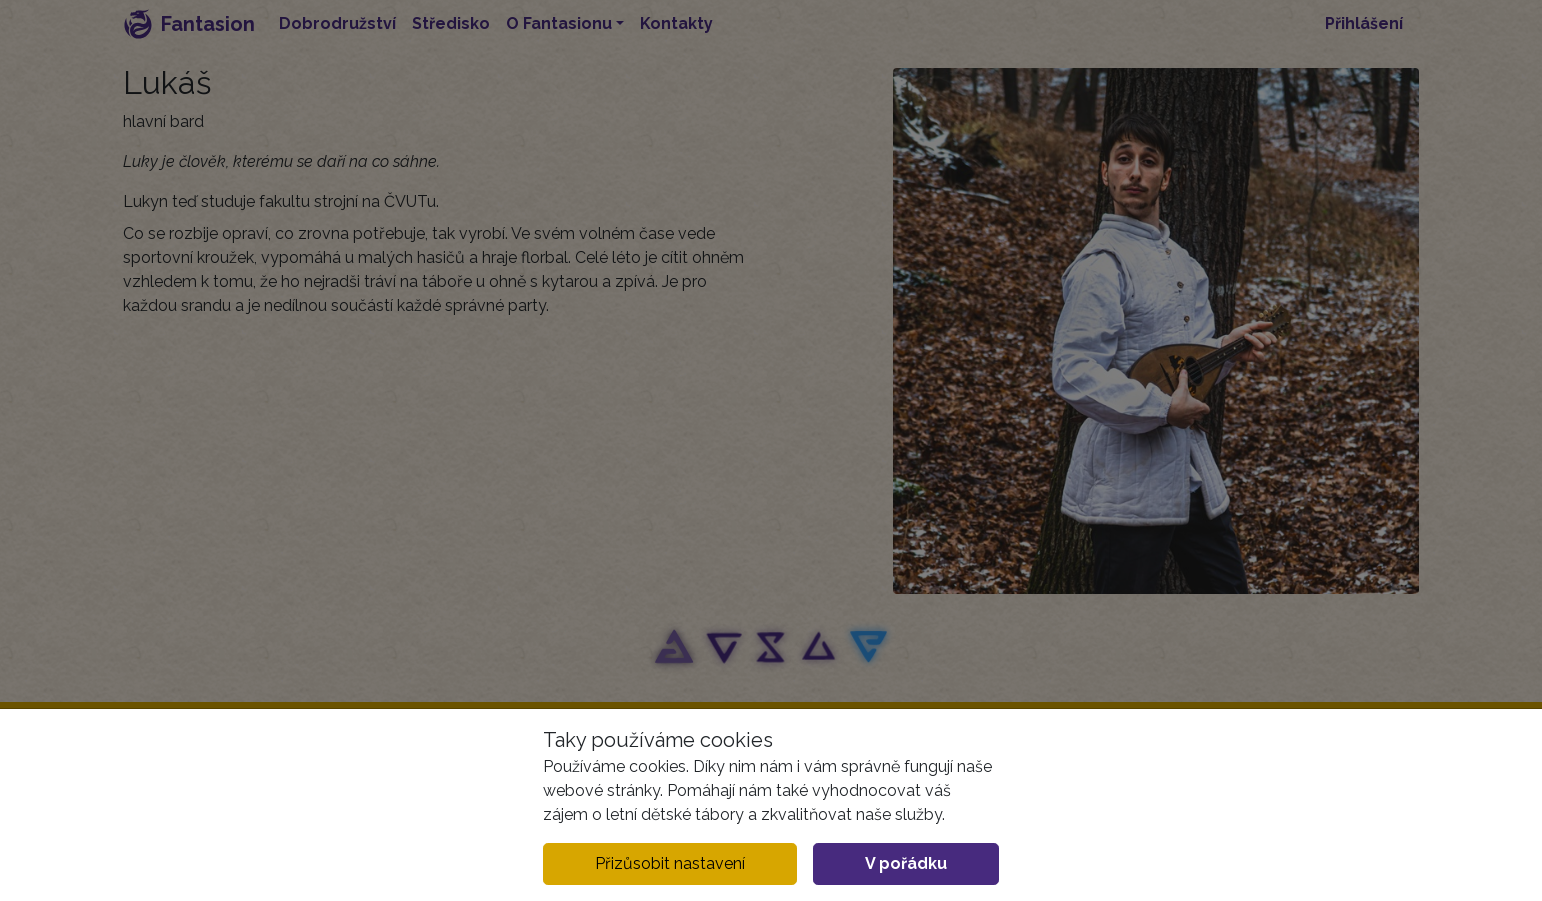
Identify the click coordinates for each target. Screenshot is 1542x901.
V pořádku (906, 863)
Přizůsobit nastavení (670, 863)
